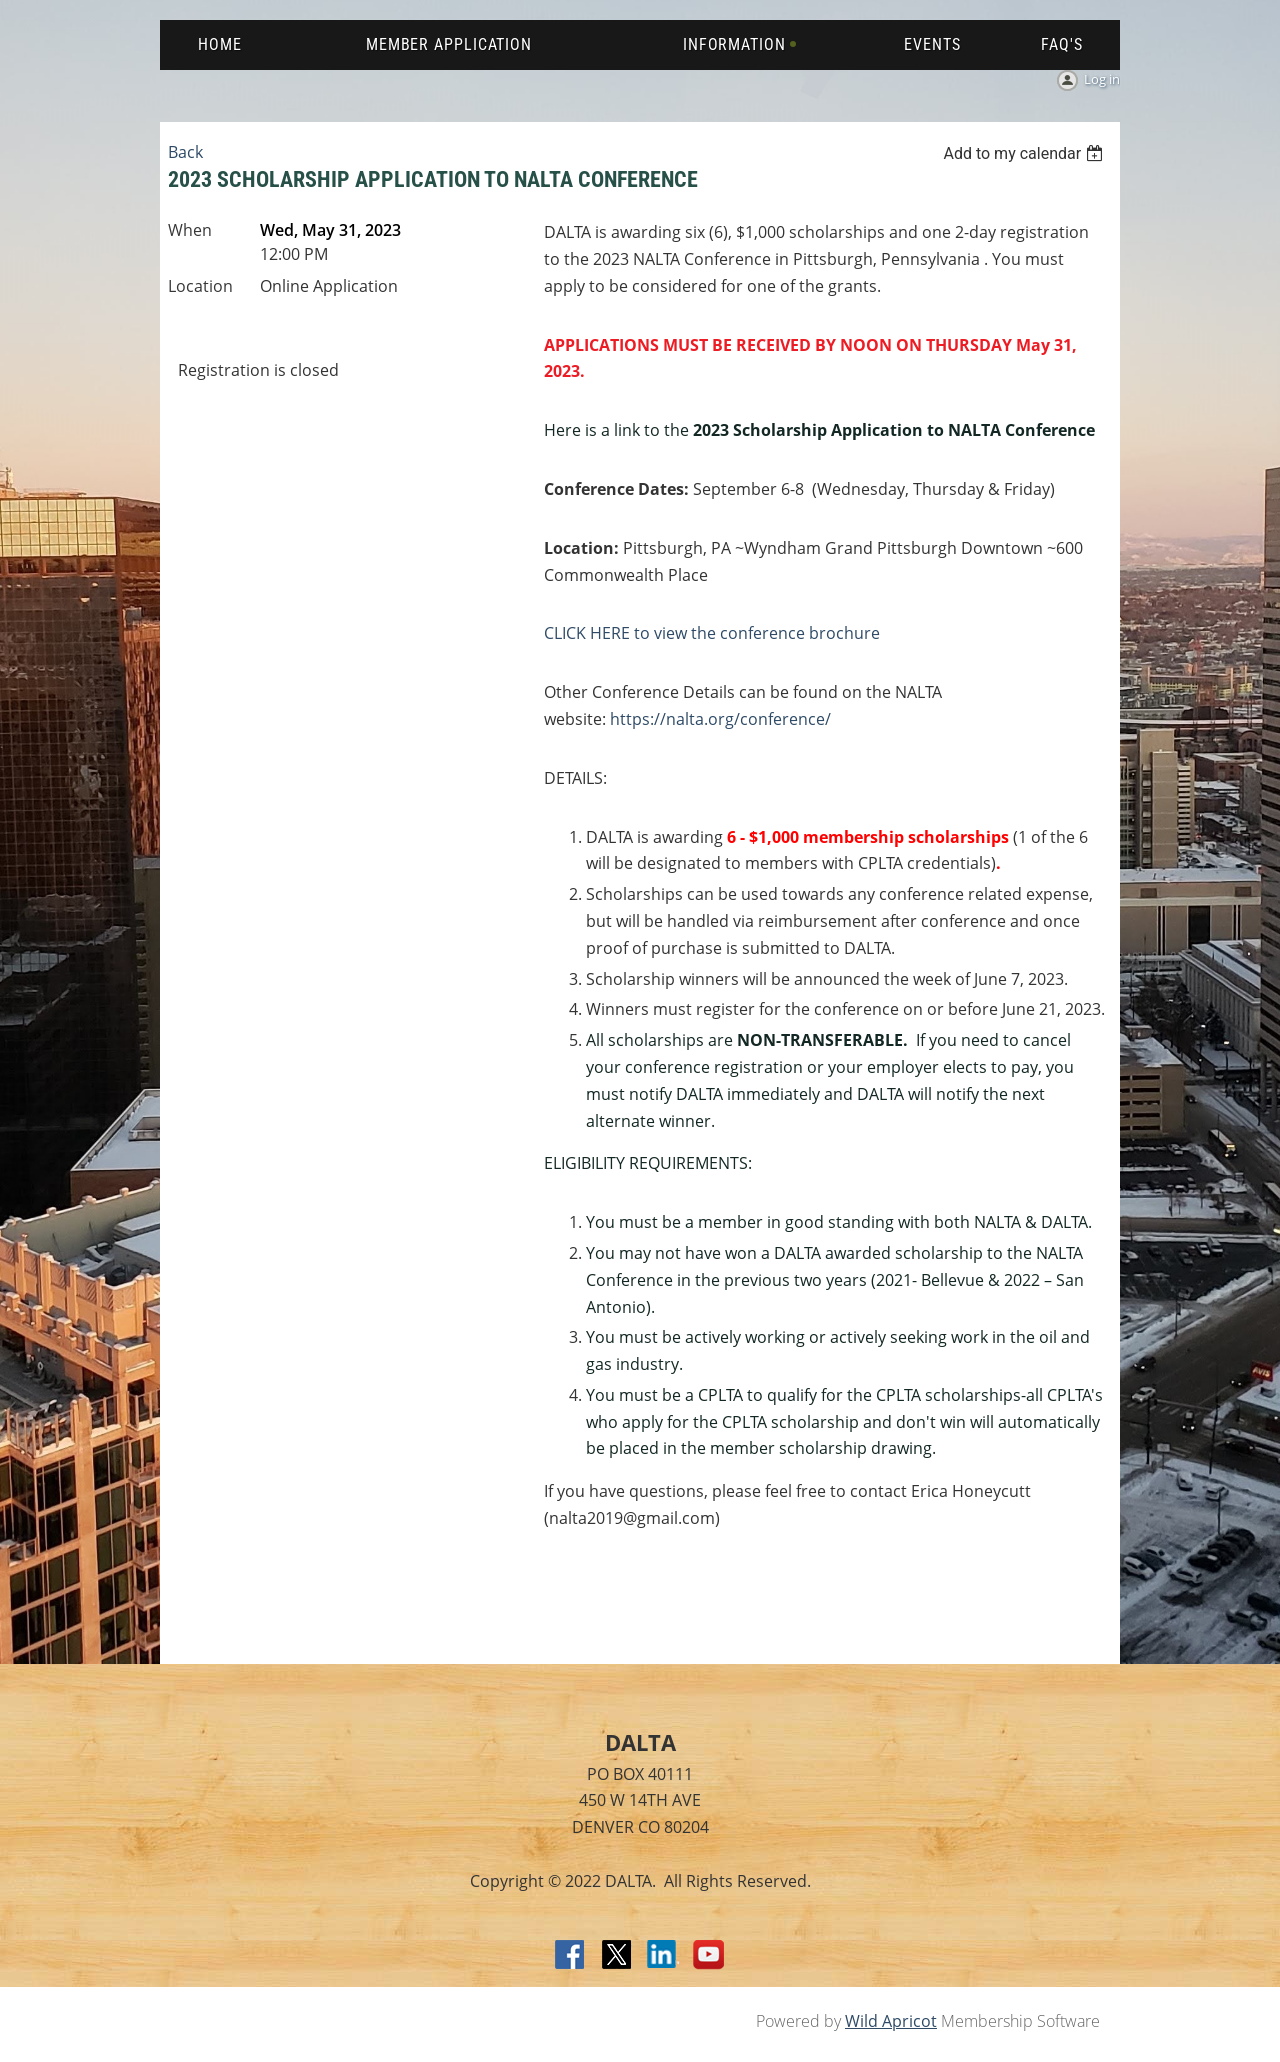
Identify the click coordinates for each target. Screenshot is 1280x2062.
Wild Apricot (891, 2021)
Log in (1102, 79)
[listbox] (1025, 153)
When (190, 230)
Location (200, 286)
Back (185, 152)
